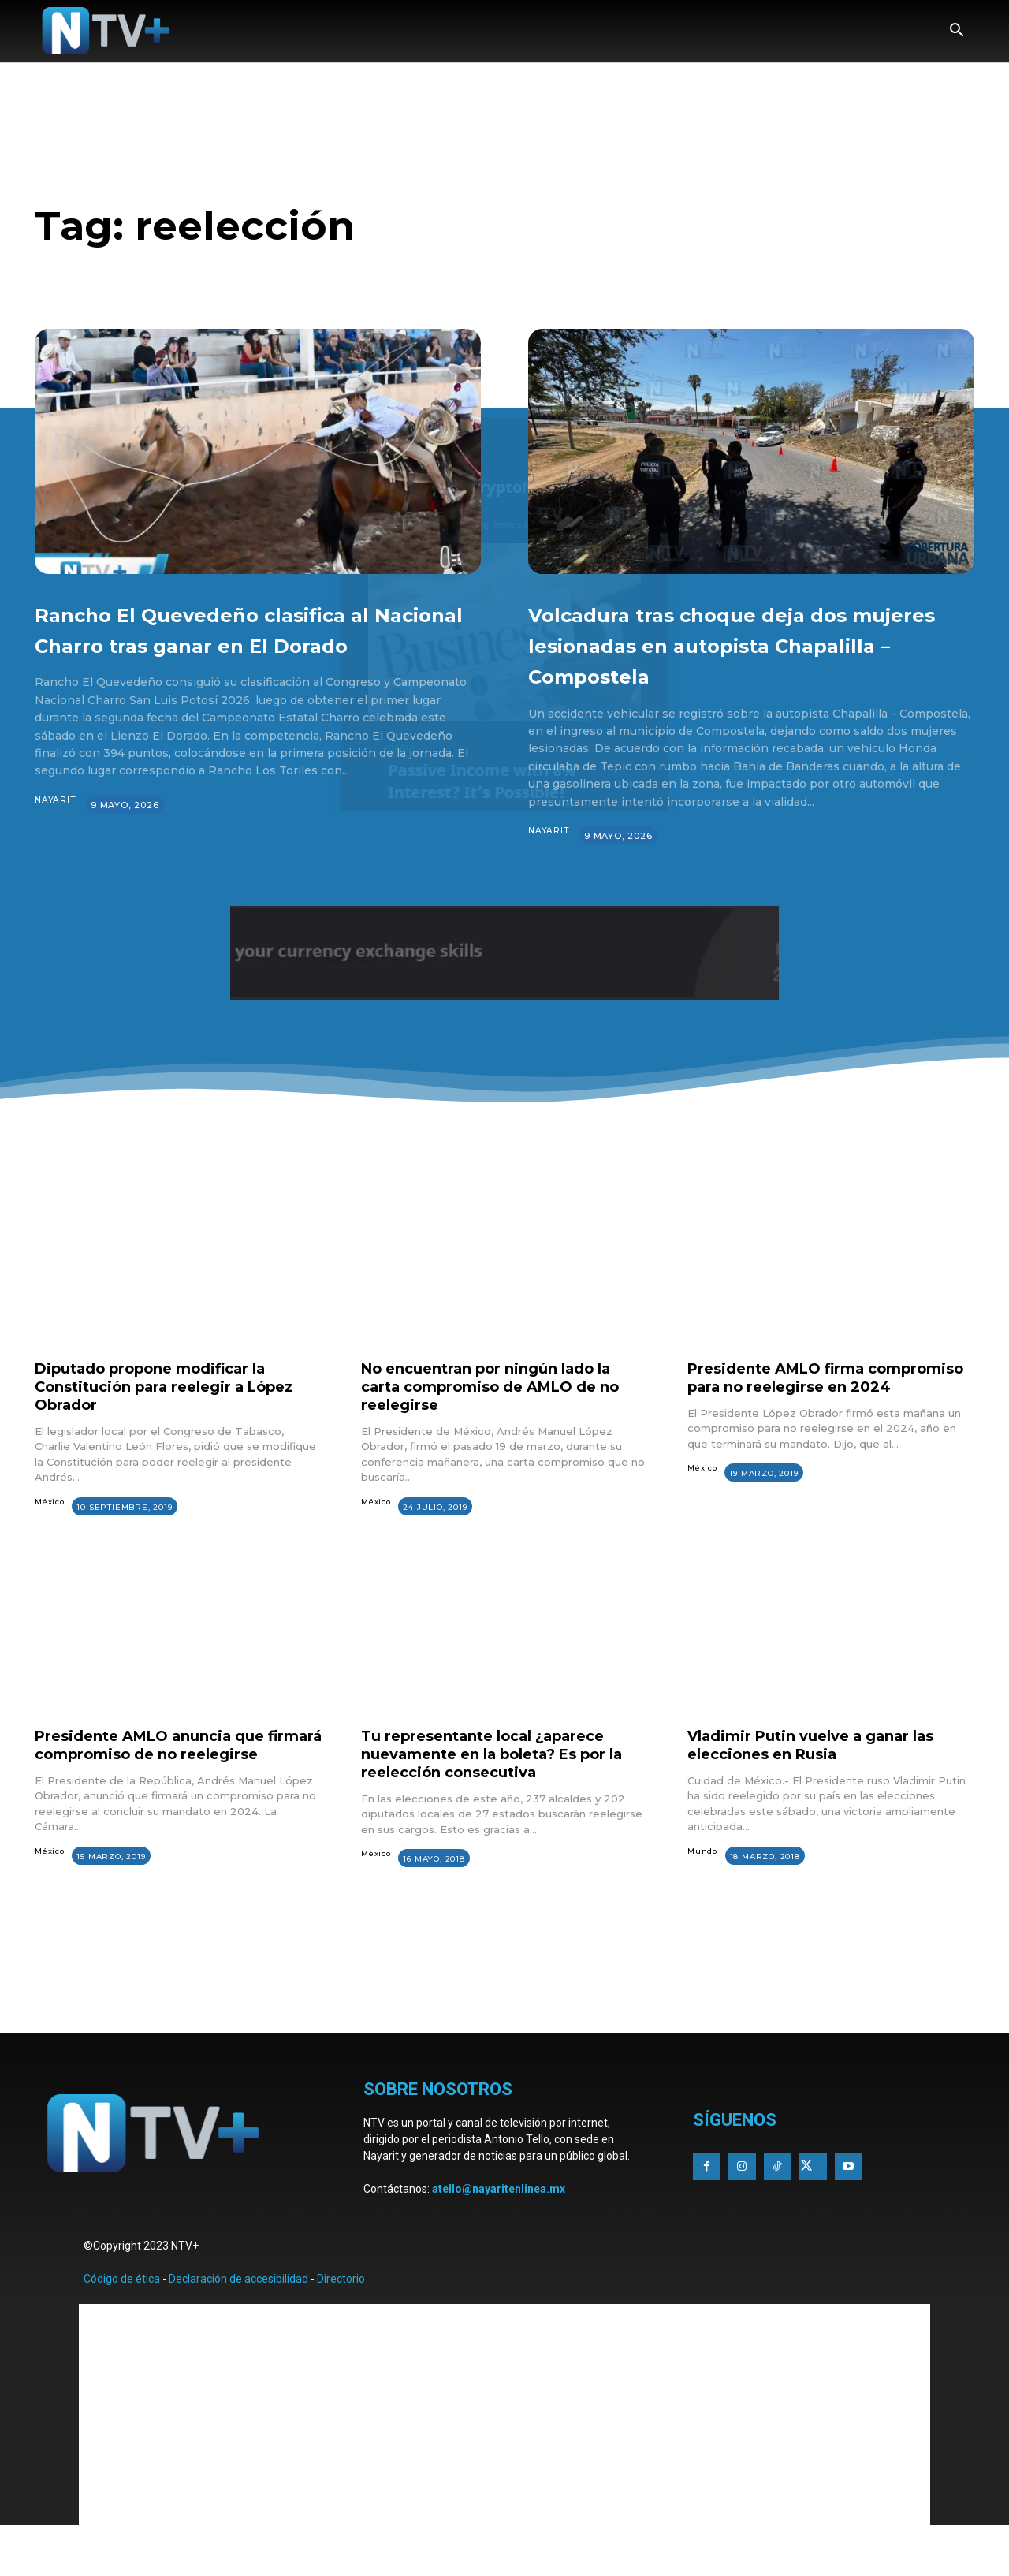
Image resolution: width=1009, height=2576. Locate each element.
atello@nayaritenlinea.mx (498, 2235)
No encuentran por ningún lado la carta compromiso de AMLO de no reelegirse (500, 1417)
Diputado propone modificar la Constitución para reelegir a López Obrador (164, 1417)
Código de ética (122, 2325)
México (50, 1532)
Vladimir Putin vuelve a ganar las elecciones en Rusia (824, 1775)
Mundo (702, 1882)
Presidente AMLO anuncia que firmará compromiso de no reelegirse (161, 1784)
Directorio (341, 2325)
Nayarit (56, 831)
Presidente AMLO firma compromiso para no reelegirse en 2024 (830, 1417)
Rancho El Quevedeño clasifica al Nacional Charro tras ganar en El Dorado (249, 643)
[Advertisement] (504, 2032)
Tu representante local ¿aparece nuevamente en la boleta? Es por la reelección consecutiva (498, 1784)
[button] (956, 31)
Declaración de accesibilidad (238, 2325)
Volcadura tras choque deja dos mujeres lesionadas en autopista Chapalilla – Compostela (747, 658)
